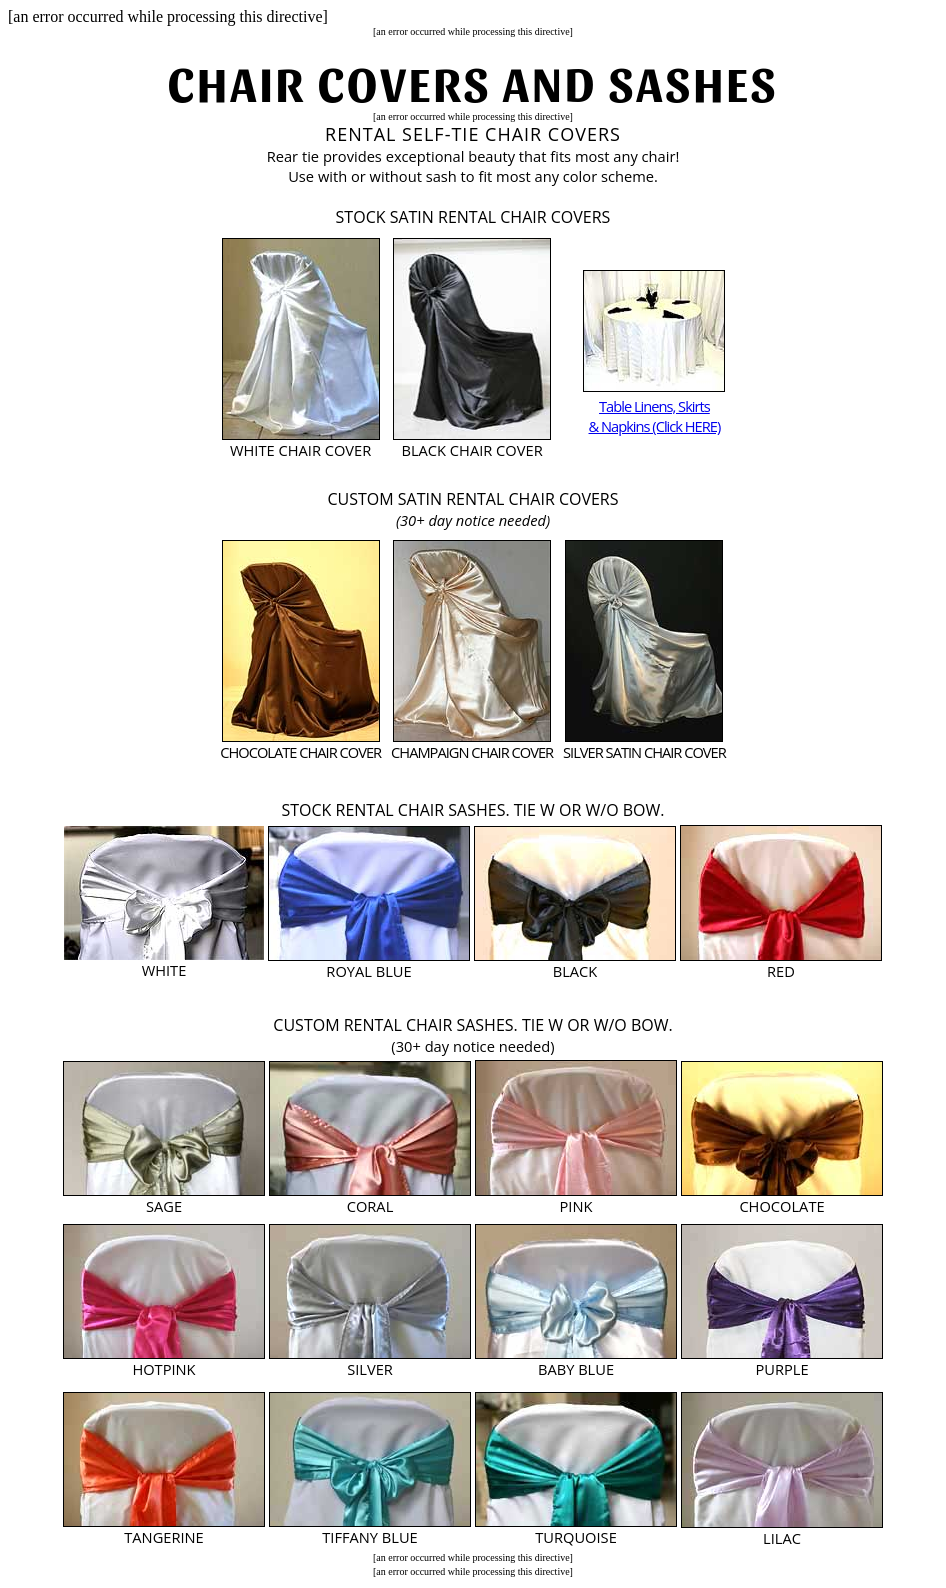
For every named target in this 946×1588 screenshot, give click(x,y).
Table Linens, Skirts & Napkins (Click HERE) (655, 416)
